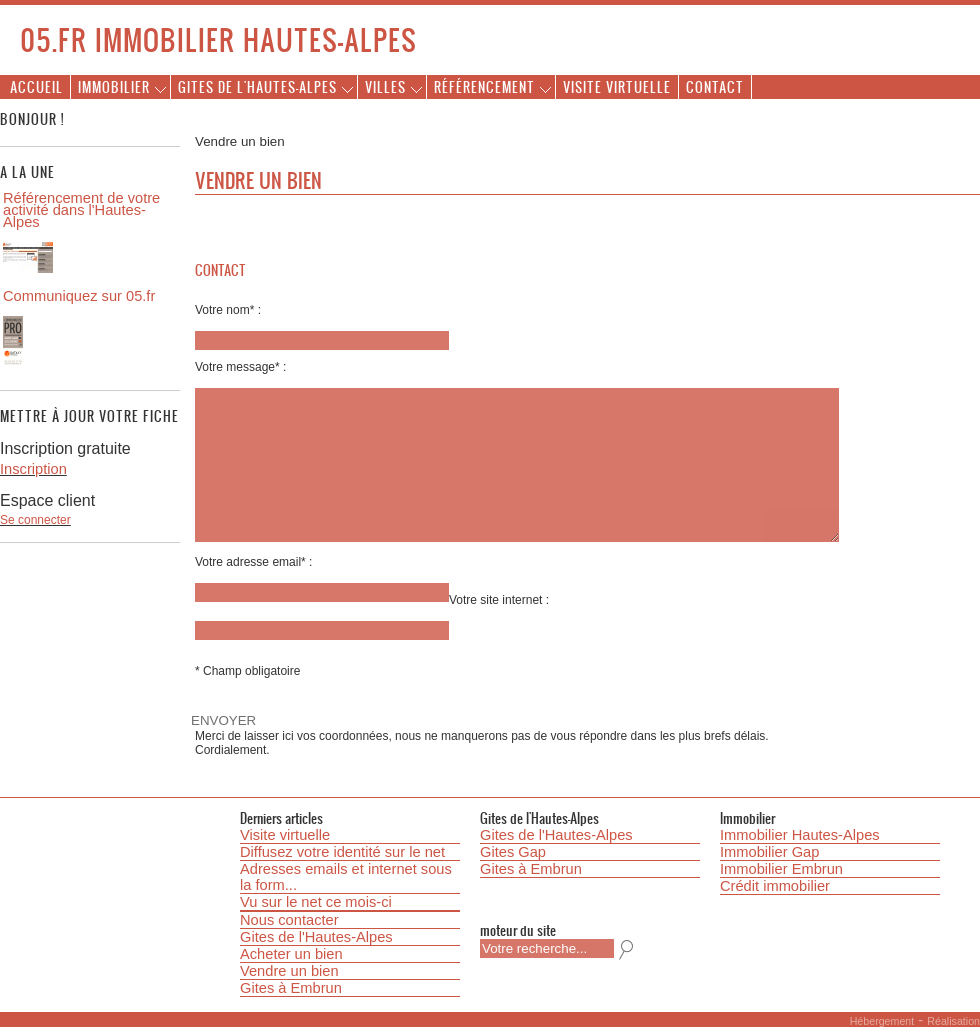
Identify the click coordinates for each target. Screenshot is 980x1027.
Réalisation (953, 1021)
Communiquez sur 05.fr (79, 296)
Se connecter (35, 520)
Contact (715, 86)
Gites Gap (513, 852)
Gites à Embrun (291, 988)
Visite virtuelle (617, 86)
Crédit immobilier (775, 886)
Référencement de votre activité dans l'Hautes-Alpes (81, 210)
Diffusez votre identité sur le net (342, 852)
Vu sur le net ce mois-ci (316, 902)
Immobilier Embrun (781, 869)
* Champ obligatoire (247, 671)
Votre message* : (240, 367)
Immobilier (114, 86)
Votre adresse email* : (253, 562)
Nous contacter (289, 920)
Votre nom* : (228, 310)
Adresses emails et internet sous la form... (346, 877)
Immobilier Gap (769, 852)
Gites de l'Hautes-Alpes (257, 86)
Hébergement (882, 1021)
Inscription (33, 469)
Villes (385, 86)
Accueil (36, 86)
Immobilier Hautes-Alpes (800, 835)
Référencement (484, 86)
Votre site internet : (499, 600)
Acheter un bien (291, 954)
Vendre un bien (289, 971)
